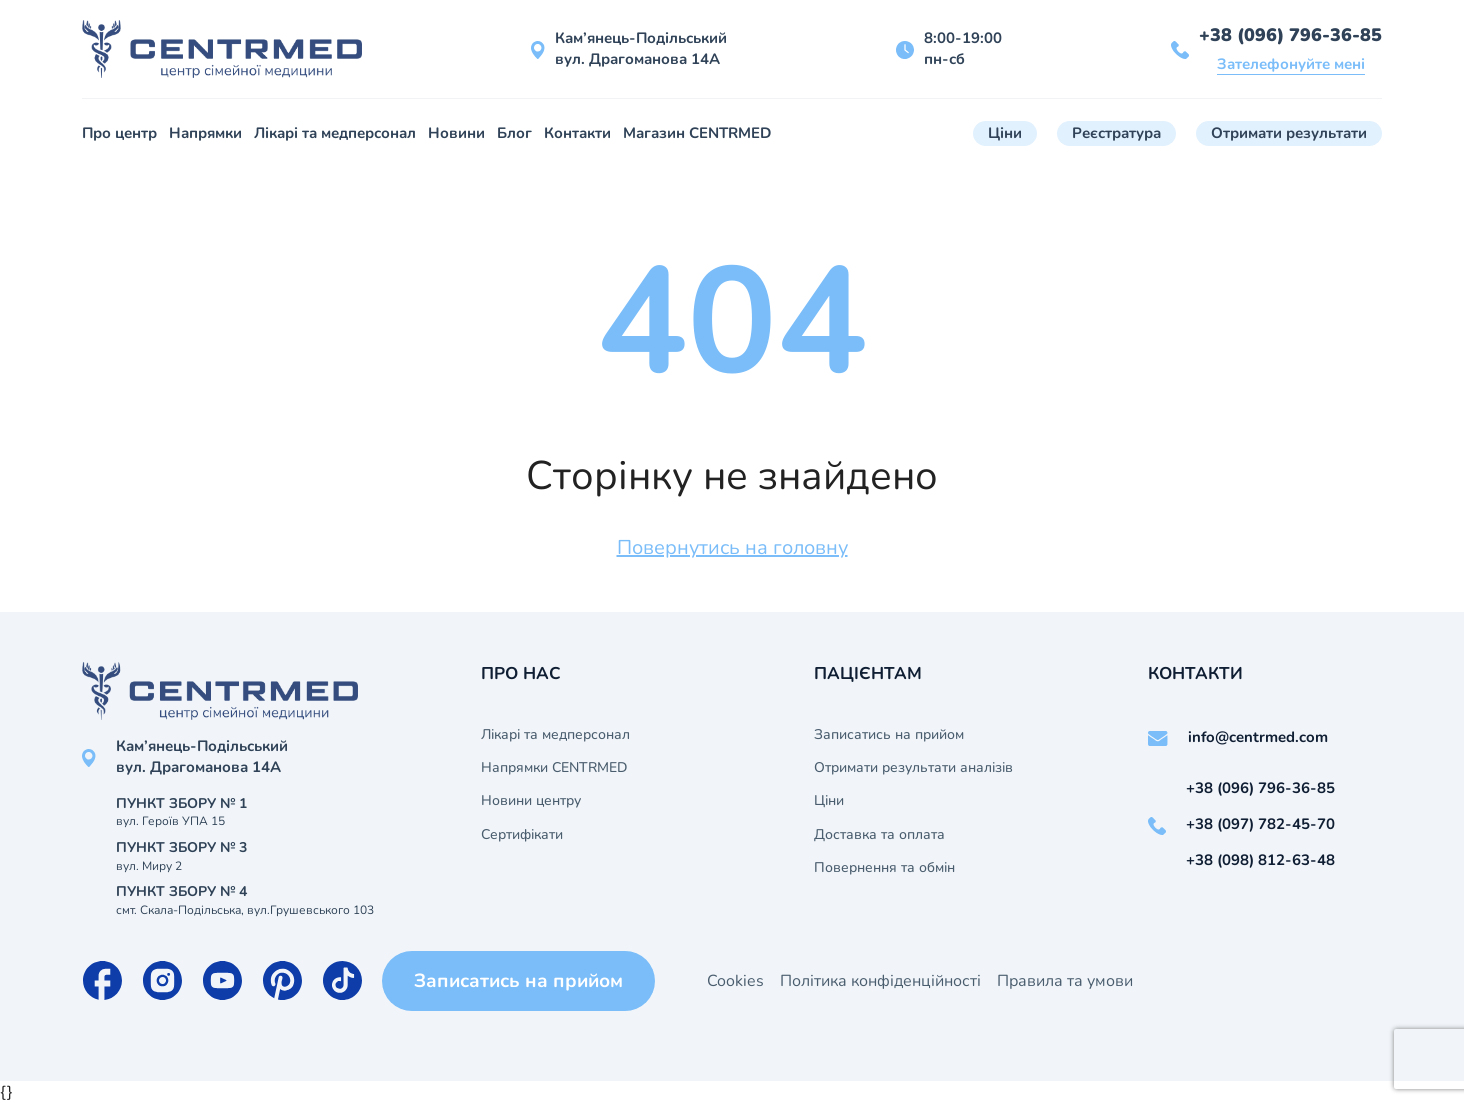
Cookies (735, 981)
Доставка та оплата (879, 835)
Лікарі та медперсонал (335, 133)
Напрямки (205, 133)
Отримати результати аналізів (913, 768)
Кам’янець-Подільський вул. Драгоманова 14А (641, 48)
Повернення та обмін (884, 868)
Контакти (577, 133)
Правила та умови (1065, 981)
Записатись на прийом (889, 735)
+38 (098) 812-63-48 (1260, 860)
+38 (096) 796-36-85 (1290, 35)
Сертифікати (522, 835)
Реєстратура (1116, 133)
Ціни (1005, 133)
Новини (456, 133)
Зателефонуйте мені (1291, 64)
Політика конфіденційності (880, 981)
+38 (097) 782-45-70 (1260, 824)
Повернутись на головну (732, 547)
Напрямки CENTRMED (554, 768)
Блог (514, 133)
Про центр (119, 133)
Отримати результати (1289, 133)
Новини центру (531, 801)
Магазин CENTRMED (697, 133)
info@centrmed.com (1258, 737)
